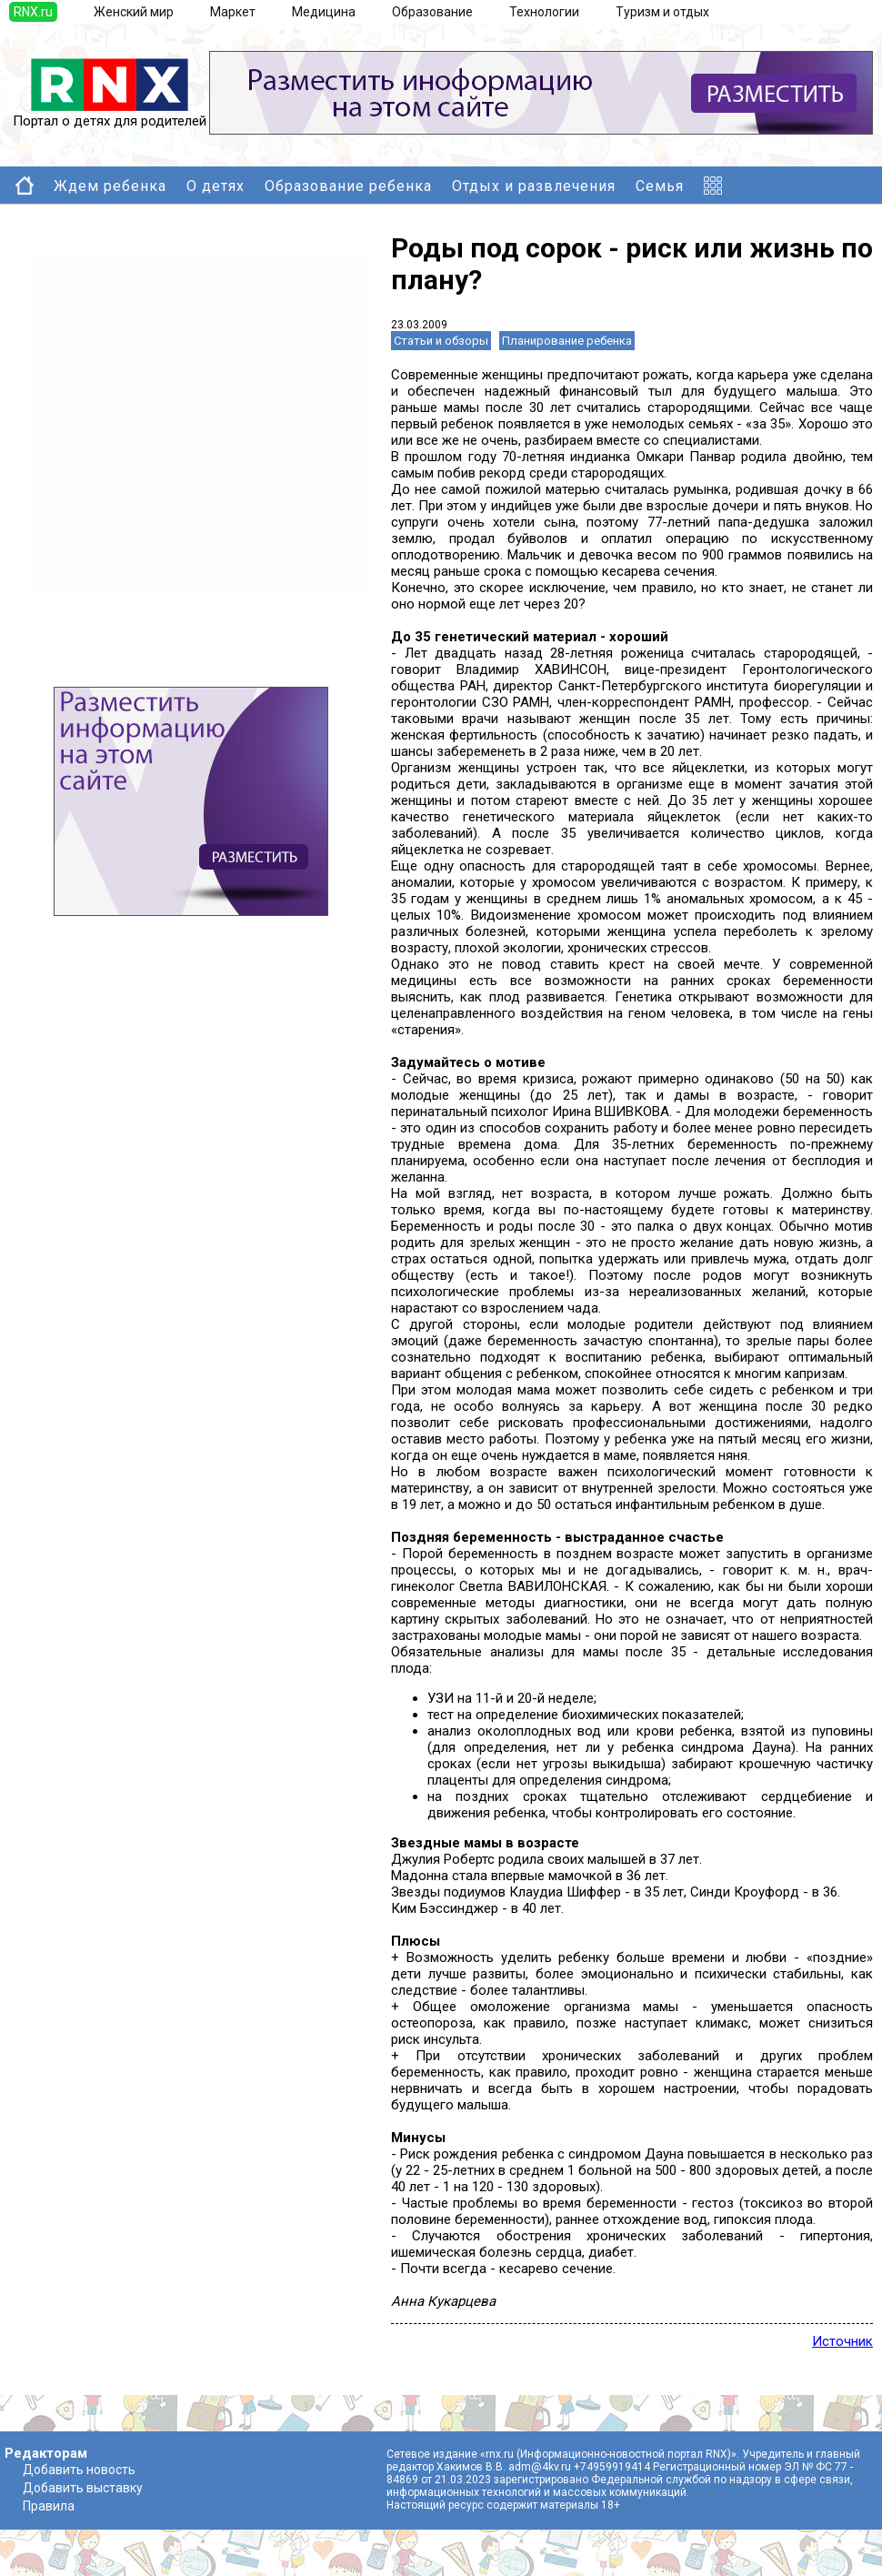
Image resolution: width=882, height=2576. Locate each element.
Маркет (233, 12)
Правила (49, 2506)
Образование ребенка (348, 186)
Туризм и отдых (662, 12)
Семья (660, 186)
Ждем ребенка (110, 186)
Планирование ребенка (567, 340)
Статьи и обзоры (441, 340)
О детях (215, 186)
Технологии (544, 12)
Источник (842, 2341)
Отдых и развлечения (534, 186)
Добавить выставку (83, 2487)
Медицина (324, 12)
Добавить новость (79, 2469)
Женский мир (134, 12)
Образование (432, 12)
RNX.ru (33, 12)
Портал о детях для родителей (109, 114)
